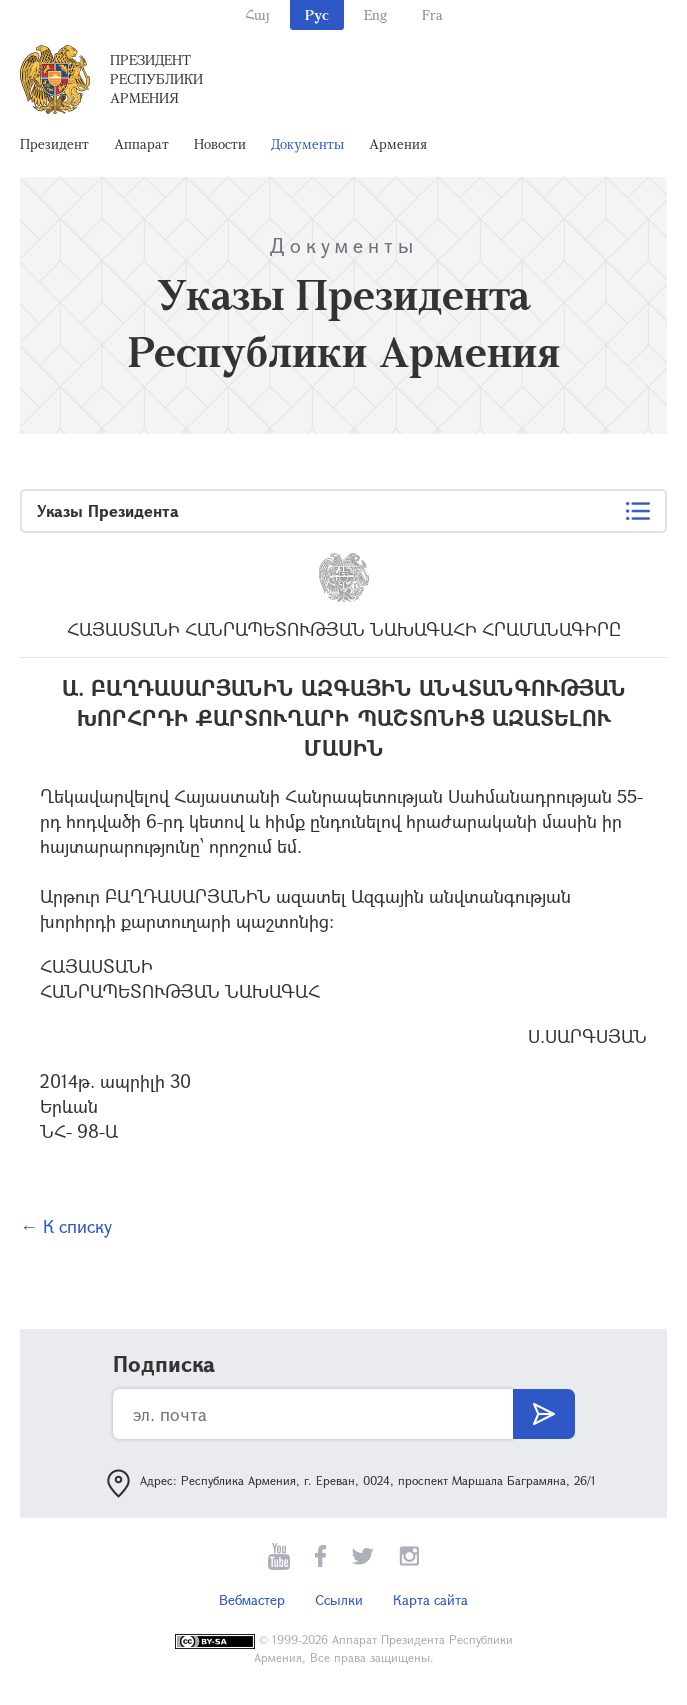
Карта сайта (430, 1599)
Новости (220, 143)
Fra (432, 14)
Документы (307, 143)
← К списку (66, 1226)
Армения (398, 143)
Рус (317, 14)
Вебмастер (252, 1599)
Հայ (257, 14)
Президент (54, 143)
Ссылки (339, 1599)
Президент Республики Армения (156, 78)
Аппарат (141, 143)
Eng (375, 14)
